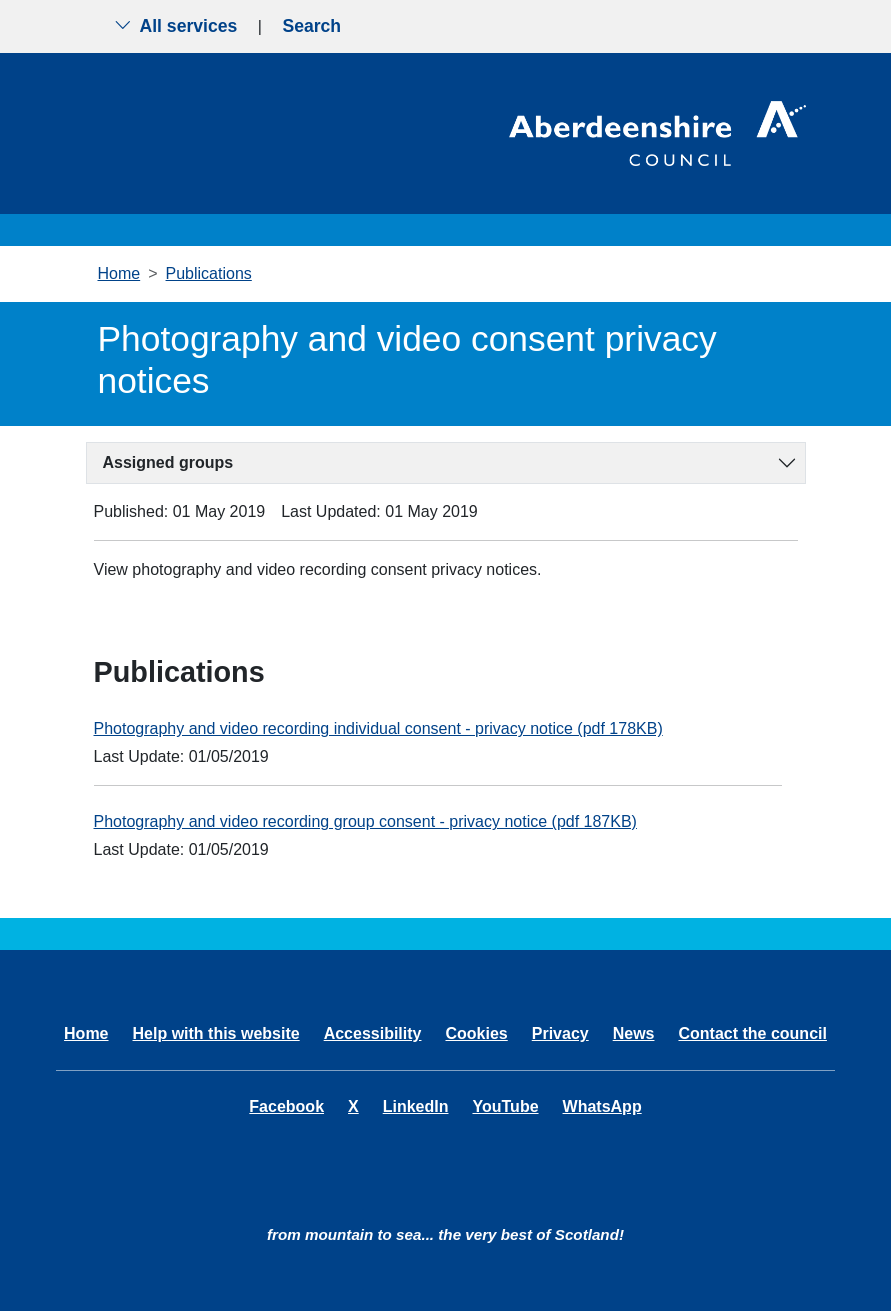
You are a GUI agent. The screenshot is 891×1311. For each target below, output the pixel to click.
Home (119, 273)
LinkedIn (416, 1106)
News (634, 1033)
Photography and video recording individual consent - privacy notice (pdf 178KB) (378, 728)
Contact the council (752, 1033)
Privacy (560, 1033)
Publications (209, 273)
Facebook (286, 1106)
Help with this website (216, 1033)
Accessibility (373, 1033)
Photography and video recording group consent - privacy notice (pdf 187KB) (365, 821)
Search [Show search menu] (311, 26)
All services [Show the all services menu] (176, 26)
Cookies (476, 1033)
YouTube (505, 1106)
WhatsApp (602, 1106)
